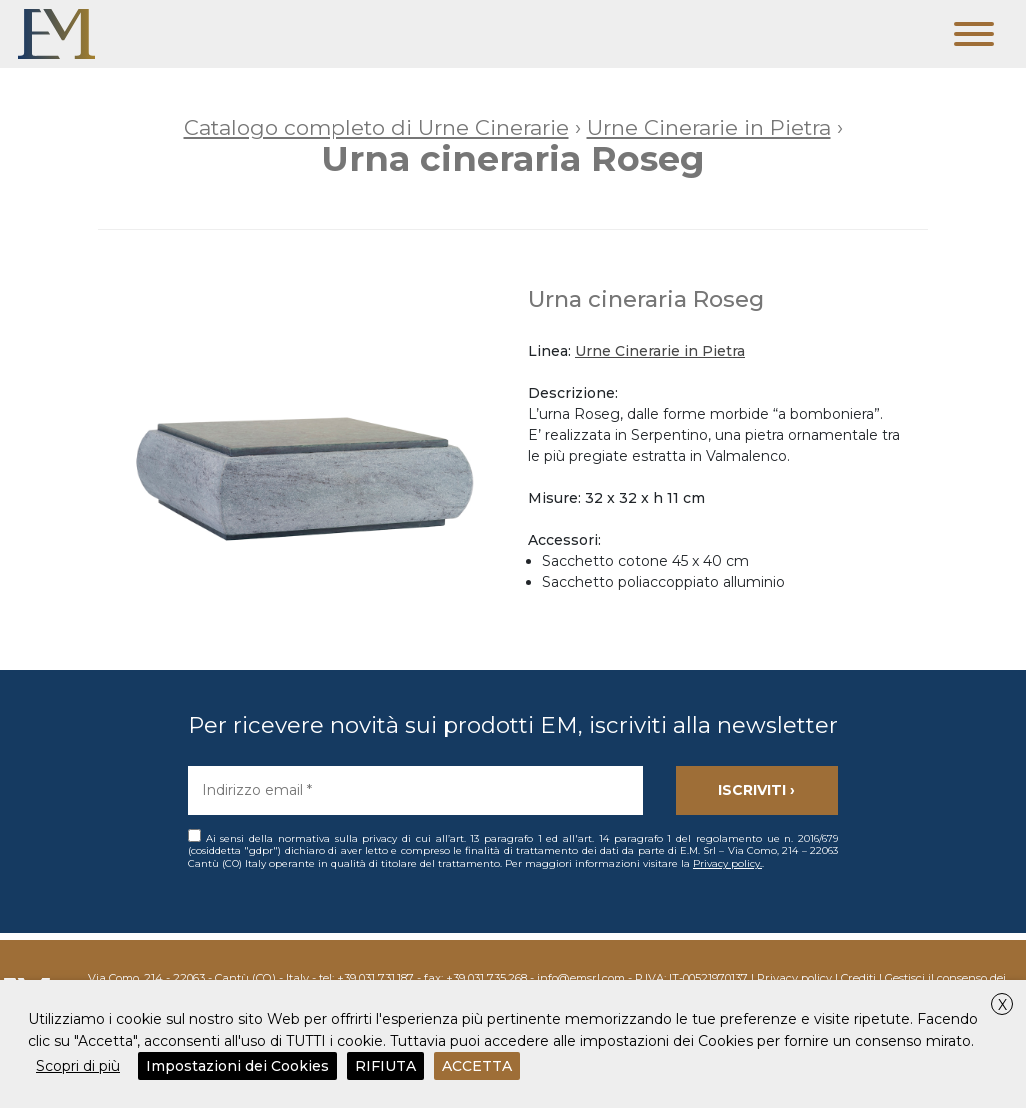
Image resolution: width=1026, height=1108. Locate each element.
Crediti (858, 978)
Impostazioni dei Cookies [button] (237, 1066)
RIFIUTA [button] (385, 1066)
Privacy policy (794, 978)
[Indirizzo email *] (415, 790)
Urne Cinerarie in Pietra (660, 351)
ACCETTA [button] (477, 1066)
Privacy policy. (727, 863)
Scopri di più (78, 1066)
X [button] (1002, 1005)
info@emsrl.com (581, 978)
